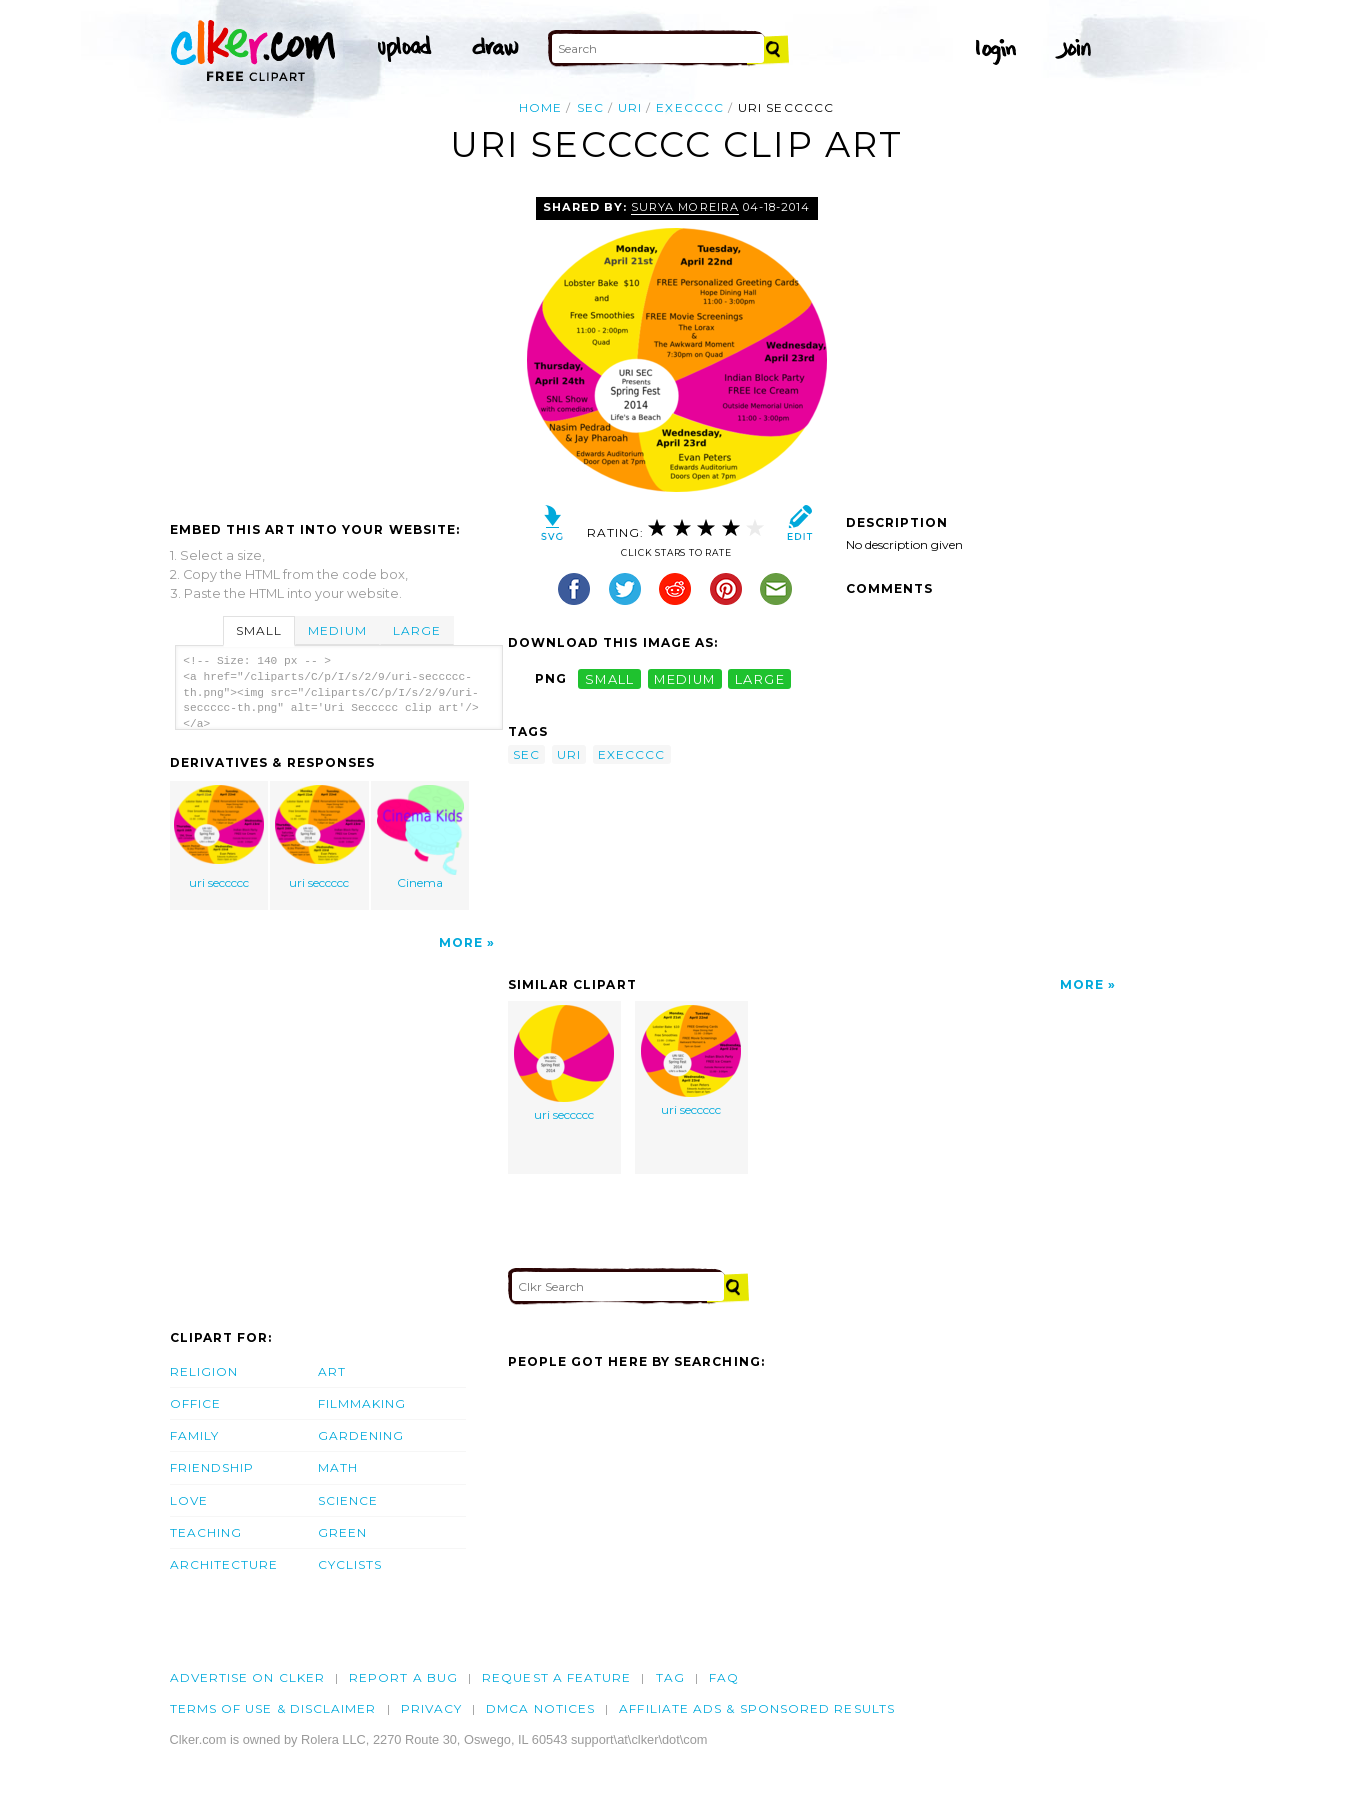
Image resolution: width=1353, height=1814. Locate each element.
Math (338, 1467)
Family (194, 1435)
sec (590, 107)
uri (630, 107)
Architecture (224, 1564)
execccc (690, 107)
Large (417, 630)
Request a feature (556, 1677)
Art (332, 1371)
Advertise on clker (247, 1677)
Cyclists (350, 1564)
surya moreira (684, 207)
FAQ (724, 1677)
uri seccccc (219, 837)
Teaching (206, 1532)
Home (540, 107)
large (760, 678)
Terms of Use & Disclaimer (273, 1708)
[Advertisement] (338, 347)
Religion (204, 1371)
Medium (337, 630)
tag (670, 1677)
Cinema (421, 837)
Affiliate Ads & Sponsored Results (757, 1708)
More (461, 942)
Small (259, 630)
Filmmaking (362, 1403)
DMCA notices (540, 1708)
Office (195, 1403)
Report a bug (403, 1677)
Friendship (212, 1467)
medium (685, 678)
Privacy (432, 1708)
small (610, 678)
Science (348, 1500)
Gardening (361, 1435)
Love (189, 1500)
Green (342, 1532)
